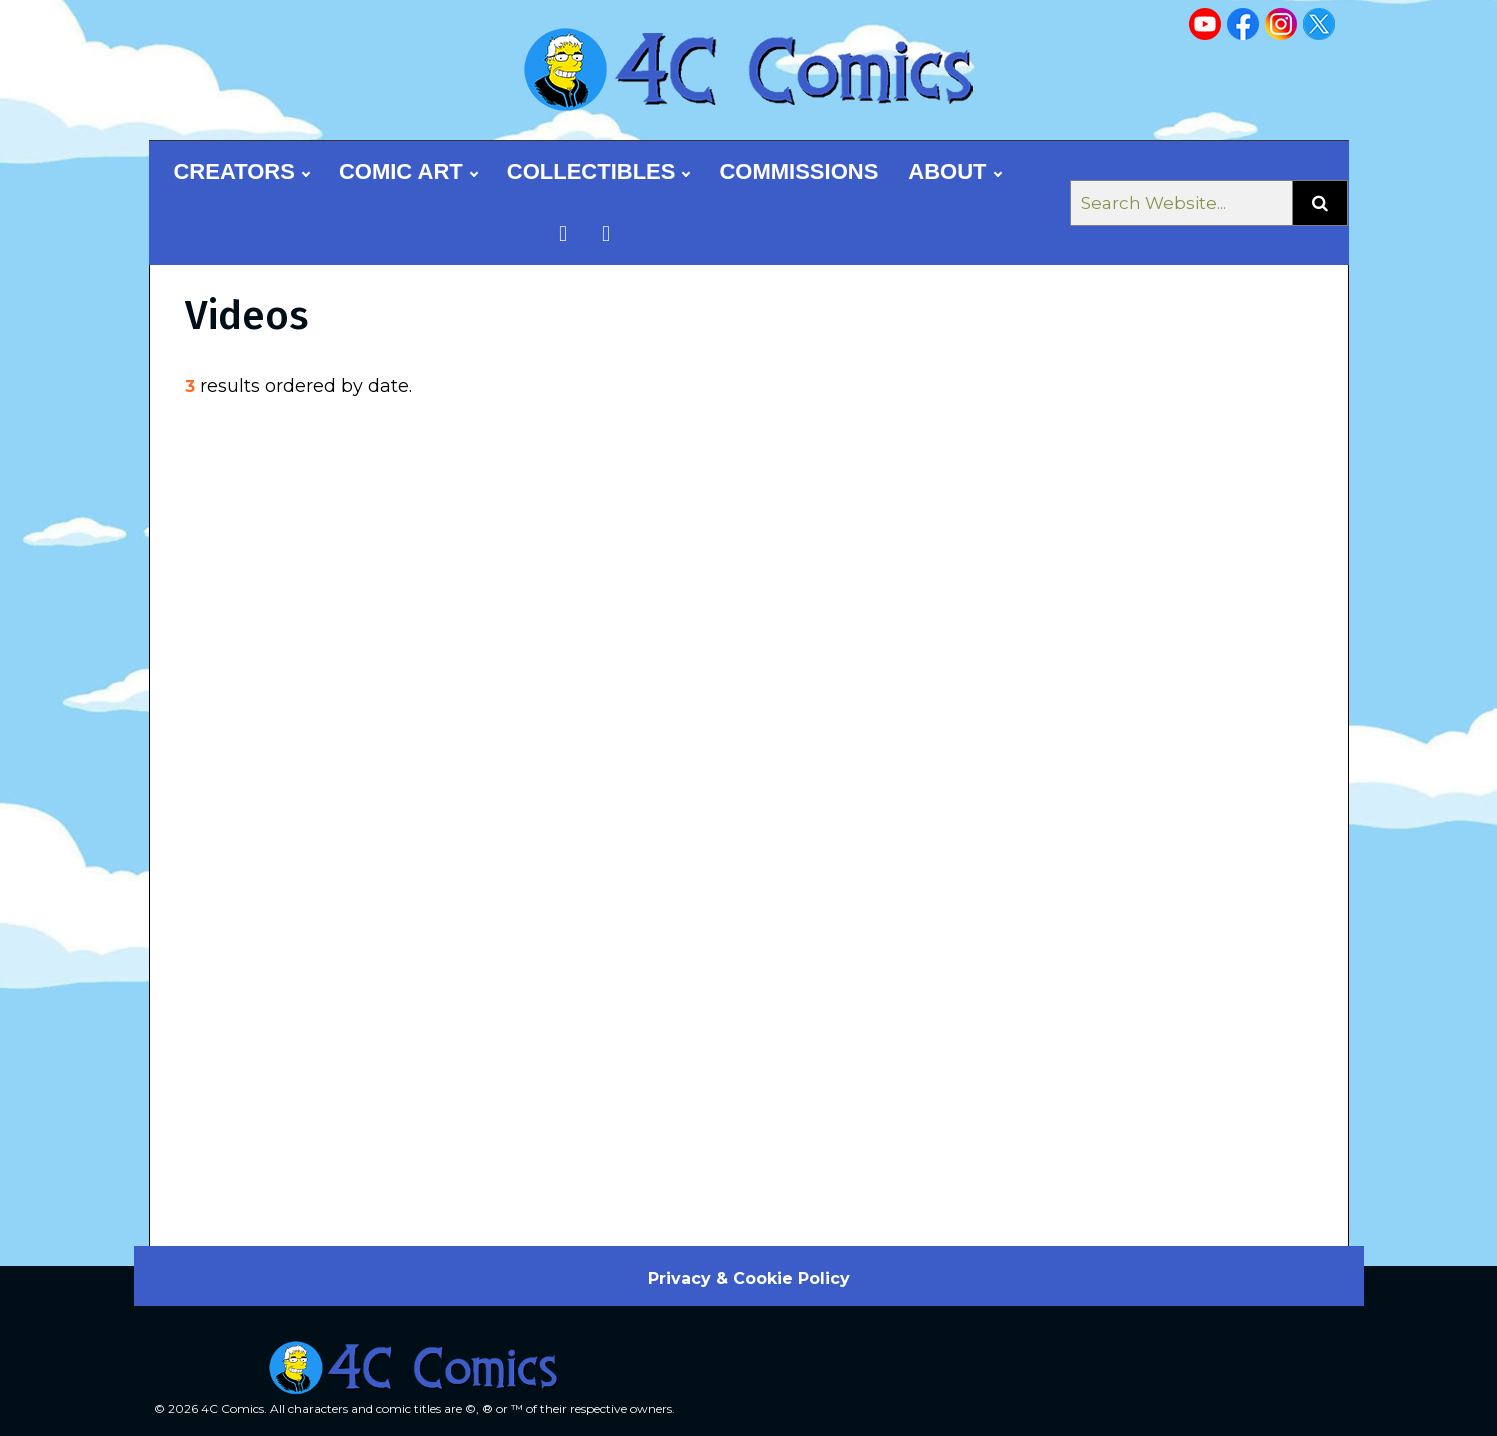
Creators (240, 172)
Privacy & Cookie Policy (749, 1278)
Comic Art (408, 172)
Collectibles (598, 172)
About (954, 172)
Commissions (798, 171)
